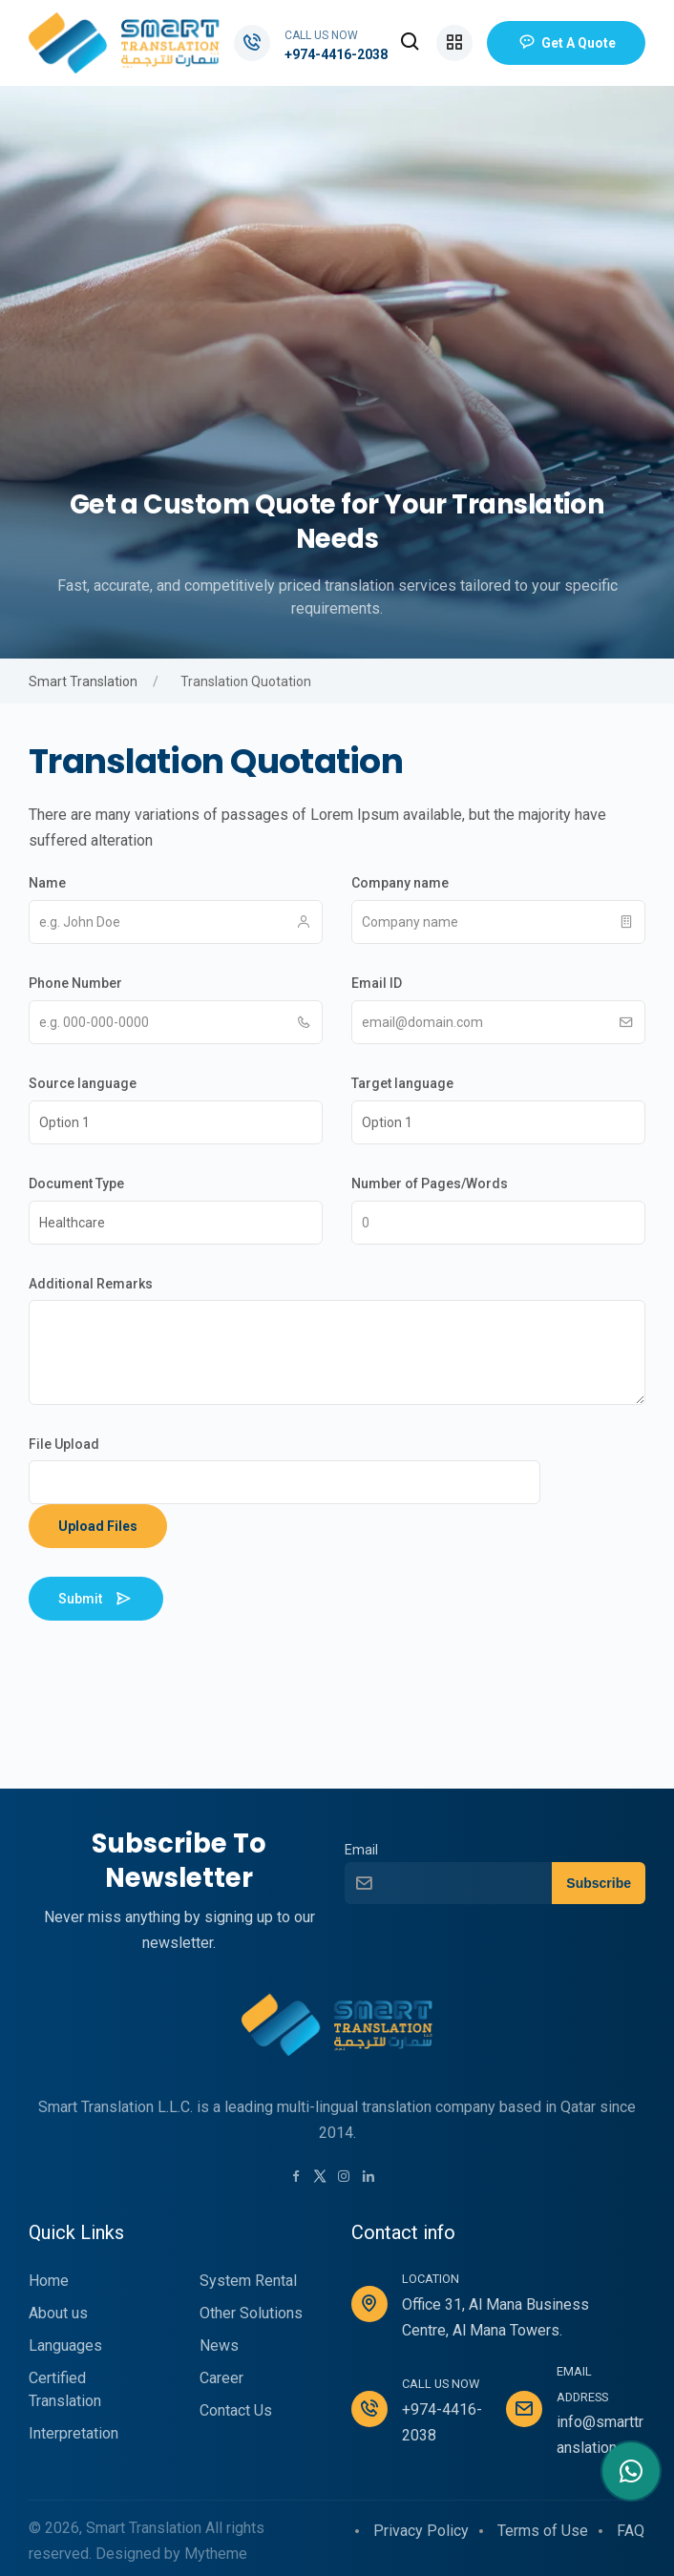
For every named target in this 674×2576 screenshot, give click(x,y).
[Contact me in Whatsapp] (631, 2471)
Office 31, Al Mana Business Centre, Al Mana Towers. (495, 2317)
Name (47, 882)
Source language (83, 1083)
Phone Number (75, 983)
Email (361, 1850)
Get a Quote (566, 43)
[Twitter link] (319, 2176)
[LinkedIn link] (368, 2177)
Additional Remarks (91, 1283)
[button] (410, 43)
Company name (400, 882)
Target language (402, 1083)
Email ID (376, 983)
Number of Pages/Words (429, 1183)
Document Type (76, 1183)
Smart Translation (83, 681)
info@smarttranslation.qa (600, 2435)
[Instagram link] (343, 2177)
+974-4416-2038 (336, 54)
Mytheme (215, 2554)
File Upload (64, 1444)
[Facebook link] (296, 2177)
